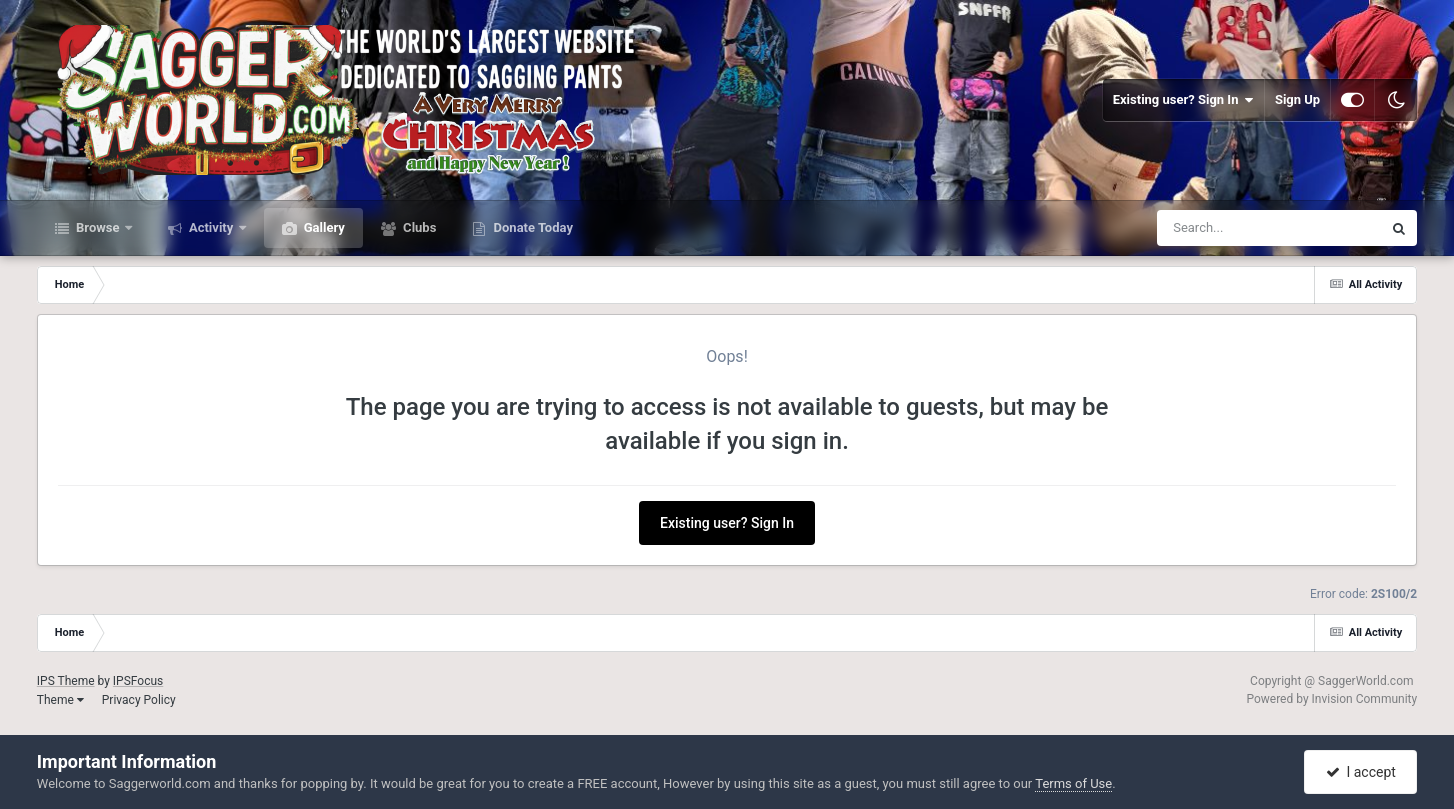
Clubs (418, 227)
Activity (211, 227)
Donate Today (531, 227)
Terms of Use (1073, 783)
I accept (1361, 772)
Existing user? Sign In (1183, 100)
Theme (60, 700)
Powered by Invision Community (1331, 699)
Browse (98, 227)
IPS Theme (66, 681)
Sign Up (1297, 99)
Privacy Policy (139, 700)
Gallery (323, 227)
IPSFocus (138, 681)
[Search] (1219, 228)
